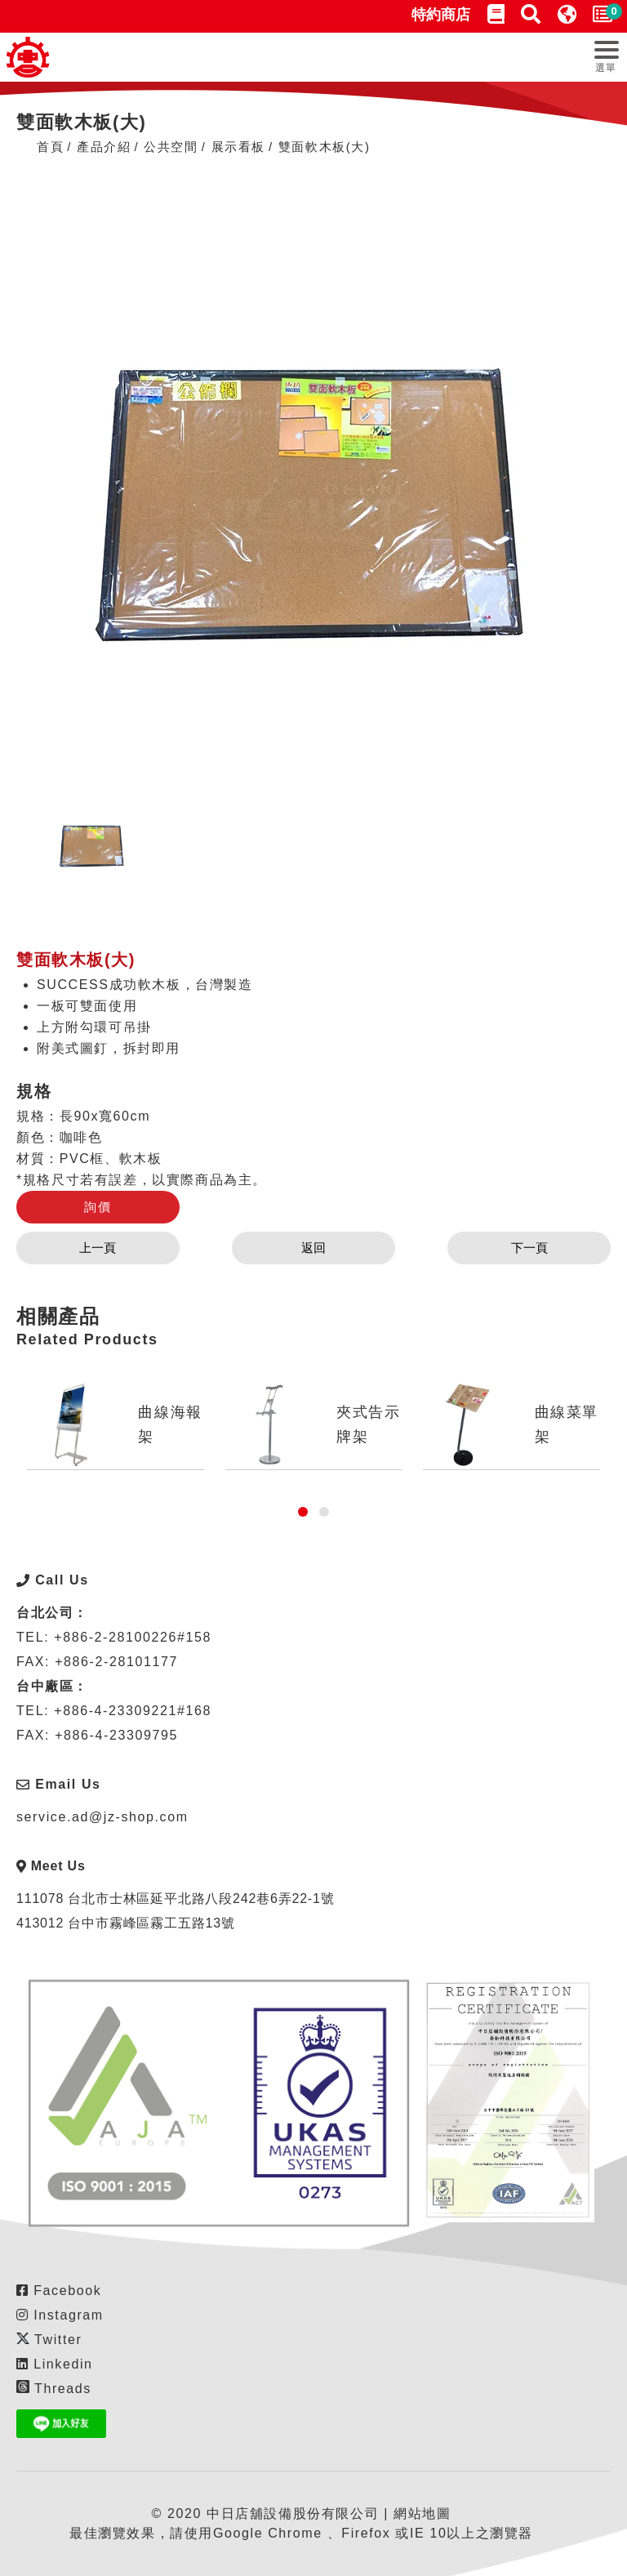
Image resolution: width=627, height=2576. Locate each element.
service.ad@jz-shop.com (102, 1817)
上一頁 (97, 1248)
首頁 (50, 147)
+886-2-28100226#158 (132, 1637)
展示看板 (238, 147)
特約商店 (440, 15)
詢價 (97, 1207)
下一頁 (529, 1248)
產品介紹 (104, 147)
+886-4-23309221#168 (132, 1711)
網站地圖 (422, 2513)
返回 (313, 1248)
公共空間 (171, 147)
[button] (303, 1512)
